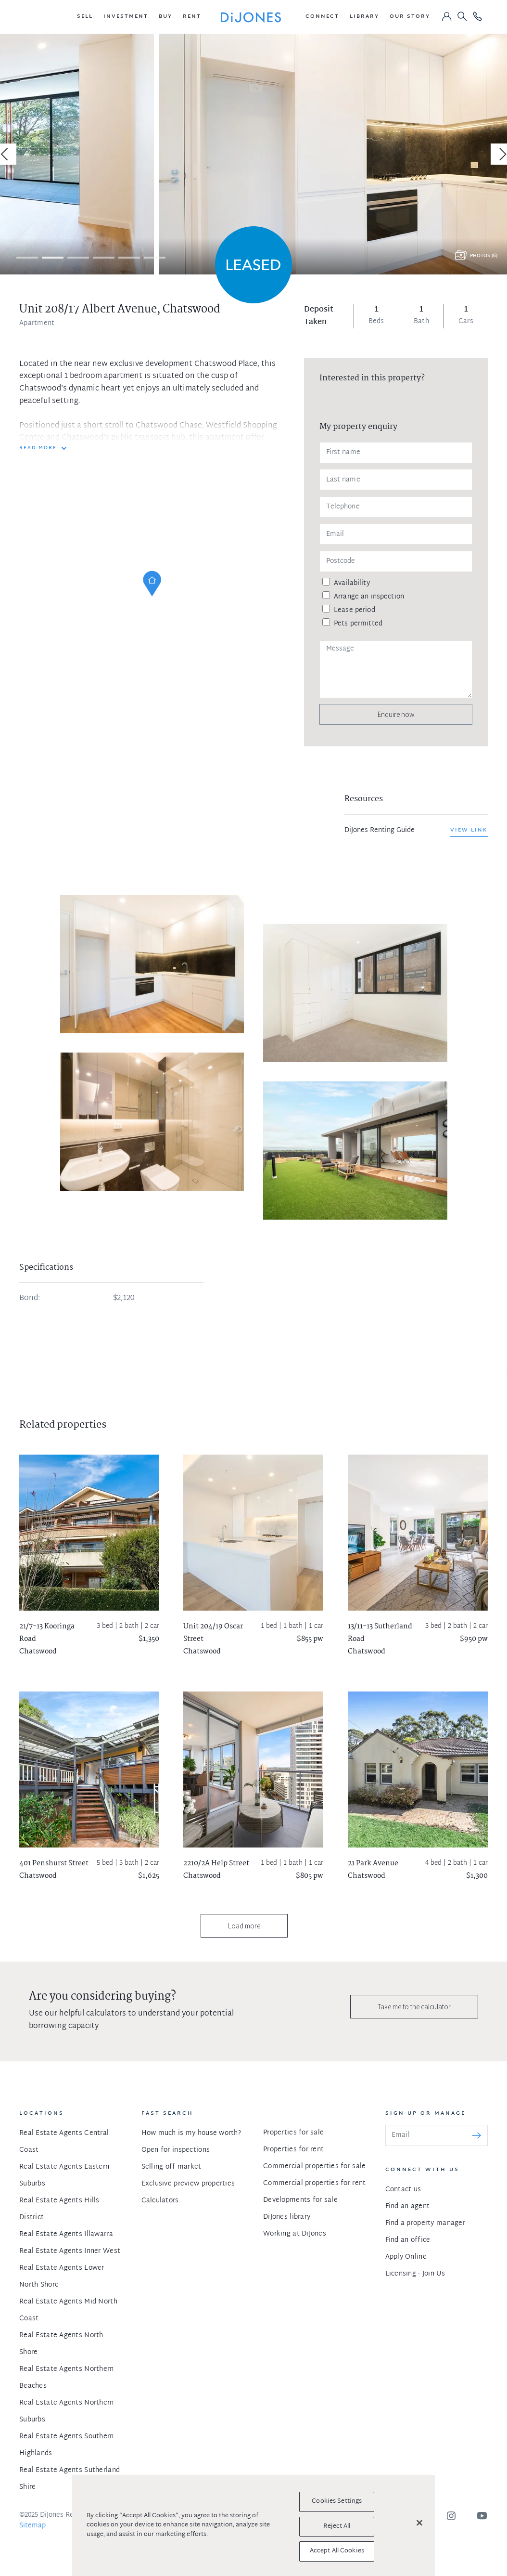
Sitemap (32, 2526)
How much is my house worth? (191, 2133)
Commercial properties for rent (314, 2183)
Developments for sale (300, 2200)
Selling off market (171, 2167)
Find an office (408, 2240)
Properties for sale (293, 2133)
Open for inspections (175, 2150)
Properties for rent (293, 2150)
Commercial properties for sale (314, 2166)
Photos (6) (483, 255)
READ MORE (38, 448)
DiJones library (286, 2217)
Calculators (160, 2201)
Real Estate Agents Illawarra (66, 2234)
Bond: (29, 1298)
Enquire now (396, 714)
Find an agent (407, 2206)
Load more (244, 1925)
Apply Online (406, 2257)
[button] (84, 17)
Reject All (336, 2526)
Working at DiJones (294, 2234)
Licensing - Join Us (415, 2274)
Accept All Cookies (337, 2551)
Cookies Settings (337, 2501)
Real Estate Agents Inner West (69, 2251)
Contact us (403, 2190)
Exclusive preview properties (188, 2184)
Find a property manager (425, 2223)
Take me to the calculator (414, 2006)
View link (469, 830)
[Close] (419, 2523)
